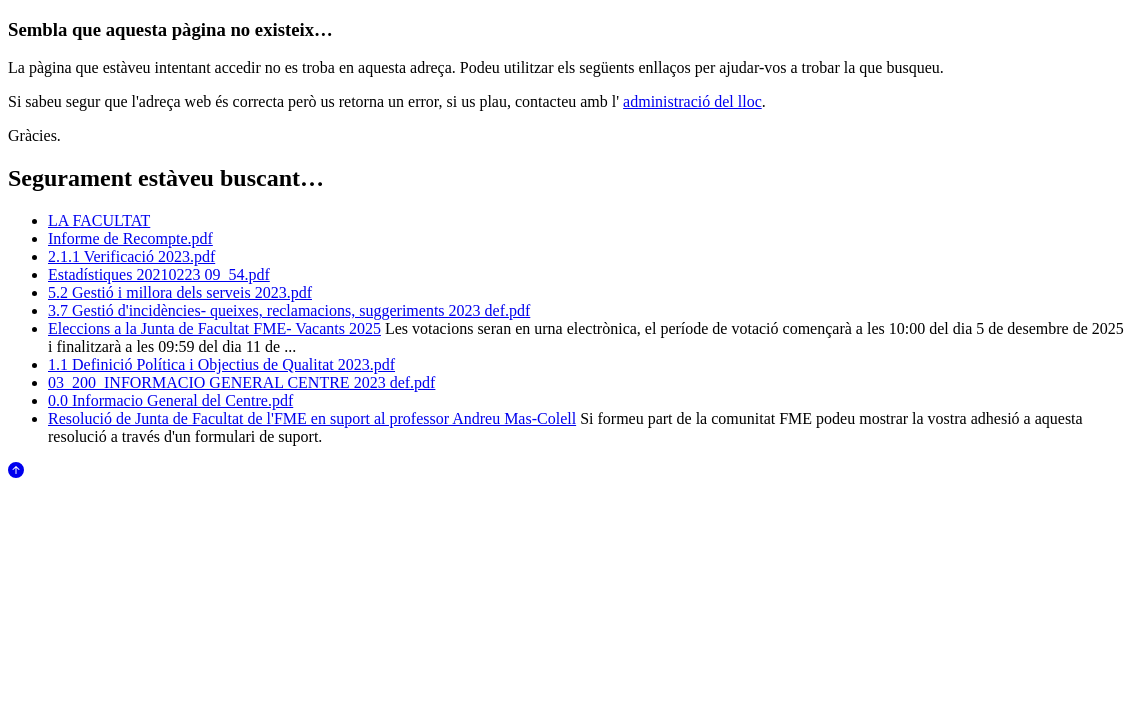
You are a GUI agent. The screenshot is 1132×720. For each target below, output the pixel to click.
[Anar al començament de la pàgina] (16, 472)
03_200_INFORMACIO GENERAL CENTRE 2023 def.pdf (241, 382)
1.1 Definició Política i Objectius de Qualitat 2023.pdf (221, 364)
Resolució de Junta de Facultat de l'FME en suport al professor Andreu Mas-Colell (312, 418)
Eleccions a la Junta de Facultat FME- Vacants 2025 (214, 328)
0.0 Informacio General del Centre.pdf (170, 400)
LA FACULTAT (99, 220)
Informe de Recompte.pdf (130, 238)
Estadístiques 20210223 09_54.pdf (159, 274)
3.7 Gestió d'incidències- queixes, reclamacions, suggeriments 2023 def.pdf (289, 310)
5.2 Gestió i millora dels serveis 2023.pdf (180, 292)
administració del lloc (692, 101)
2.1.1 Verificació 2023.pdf (131, 256)
